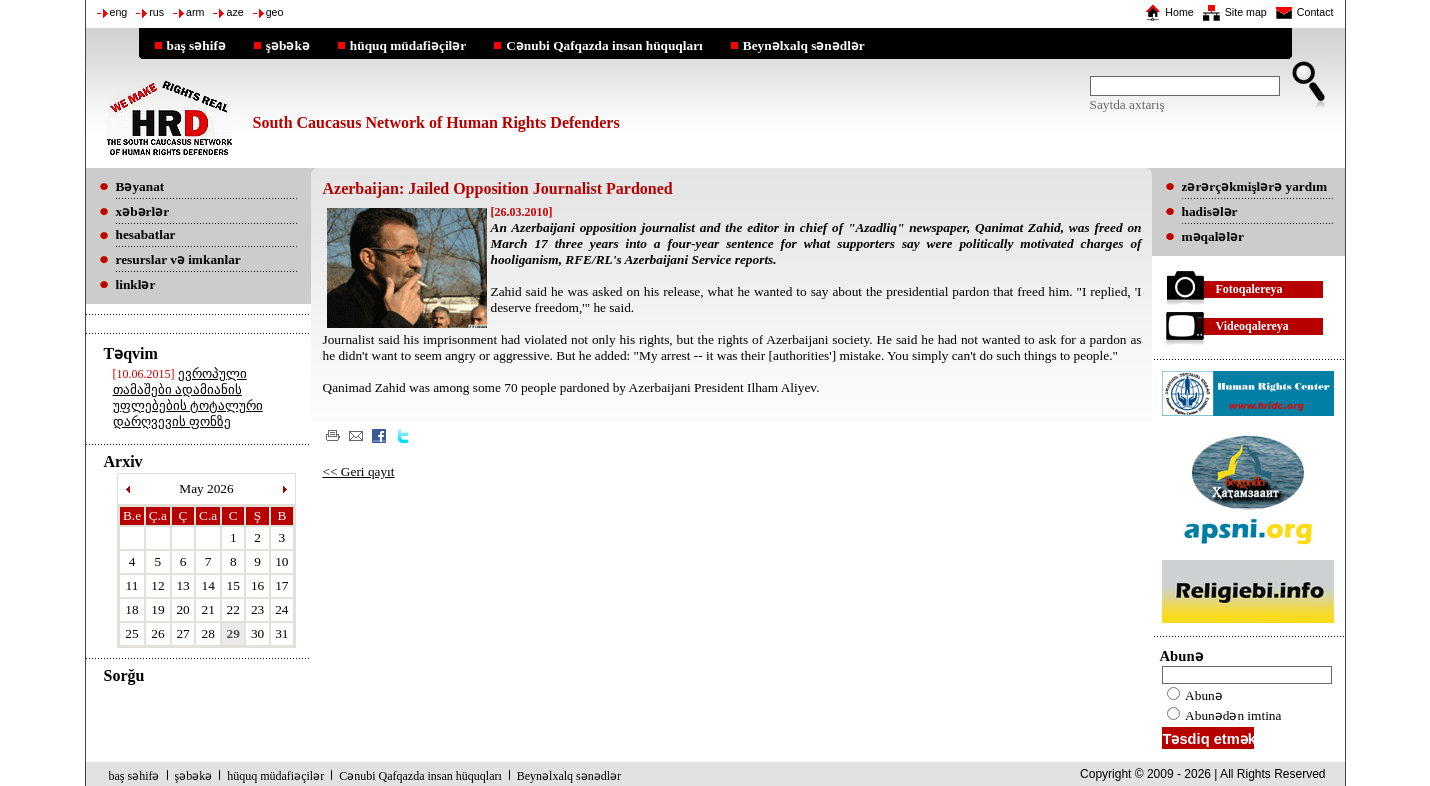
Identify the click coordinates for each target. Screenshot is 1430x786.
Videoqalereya (1252, 326)
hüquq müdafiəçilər (408, 45)
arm (195, 12)
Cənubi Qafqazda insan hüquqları (604, 45)
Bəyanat (140, 186)
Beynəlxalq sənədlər (804, 45)
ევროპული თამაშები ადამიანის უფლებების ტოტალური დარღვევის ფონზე (188, 397)
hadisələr (1210, 211)
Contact (1315, 12)
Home (1179, 12)
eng (119, 12)
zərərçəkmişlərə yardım (1254, 186)
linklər (136, 284)
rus (156, 12)
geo (275, 12)
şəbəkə (288, 45)
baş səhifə (196, 45)
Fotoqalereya (1249, 289)
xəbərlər (143, 211)
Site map (1246, 12)
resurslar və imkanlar (178, 259)
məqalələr (1213, 236)
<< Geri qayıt (359, 471)
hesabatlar (146, 234)
